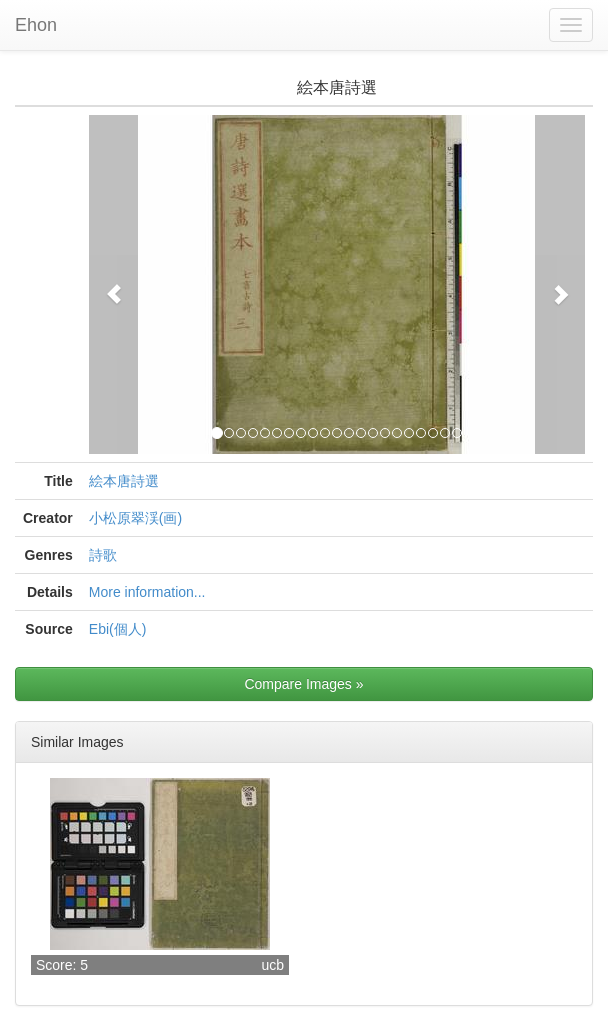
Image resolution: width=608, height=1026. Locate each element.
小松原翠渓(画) (135, 518)
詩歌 (103, 555)
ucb (272, 965)
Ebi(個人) (118, 629)
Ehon (36, 25)
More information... (147, 592)
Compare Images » (303, 684)
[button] (114, 284)
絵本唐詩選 (124, 481)
